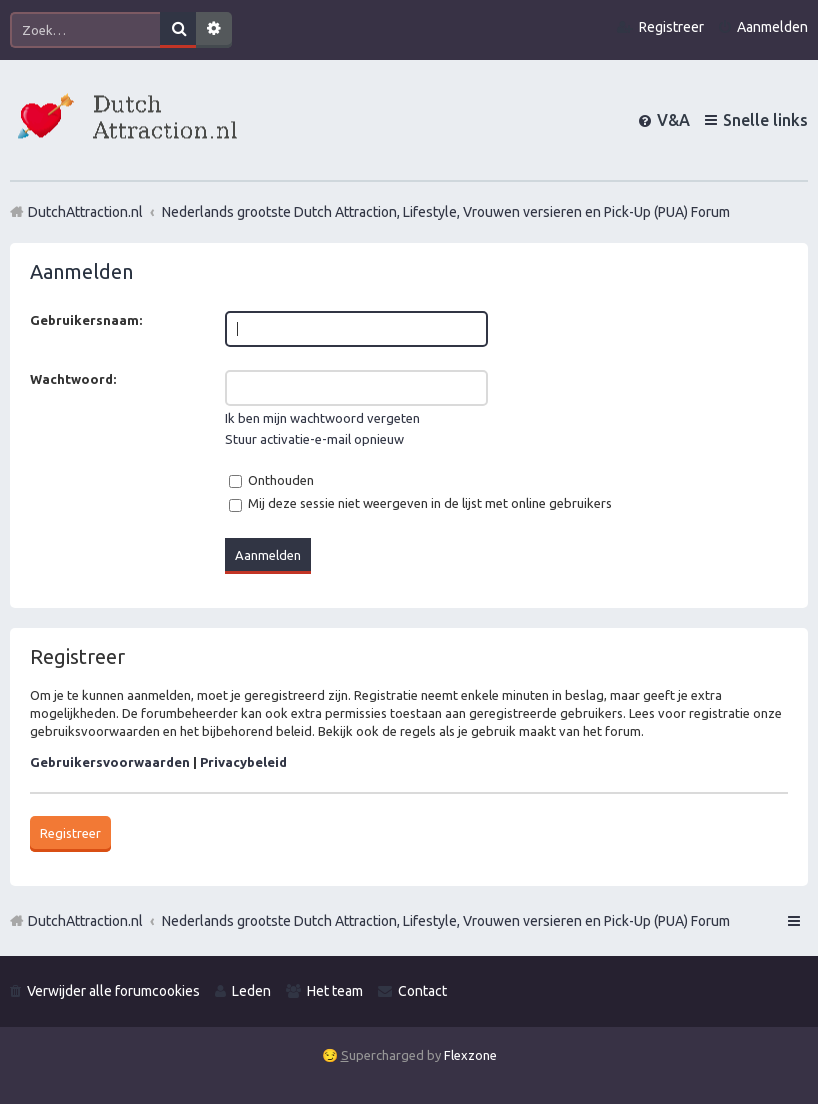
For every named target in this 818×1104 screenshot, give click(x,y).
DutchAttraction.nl (85, 921)
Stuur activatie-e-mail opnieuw (314, 439)
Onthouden (271, 480)
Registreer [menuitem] (671, 27)
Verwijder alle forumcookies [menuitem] (113, 991)
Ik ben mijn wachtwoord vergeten (322, 418)
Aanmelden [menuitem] (772, 27)
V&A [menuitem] (673, 120)
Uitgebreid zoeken (214, 30)
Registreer (70, 833)
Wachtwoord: (73, 379)
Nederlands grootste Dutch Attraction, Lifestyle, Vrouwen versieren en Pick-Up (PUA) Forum (446, 921)
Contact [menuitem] (422, 991)
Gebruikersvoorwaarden (110, 762)
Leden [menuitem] (251, 991)
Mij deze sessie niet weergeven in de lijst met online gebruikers (420, 503)
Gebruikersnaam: (86, 320)
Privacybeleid (243, 762)
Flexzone (470, 1055)
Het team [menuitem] (335, 991)
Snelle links (765, 120)
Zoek (178, 30)
